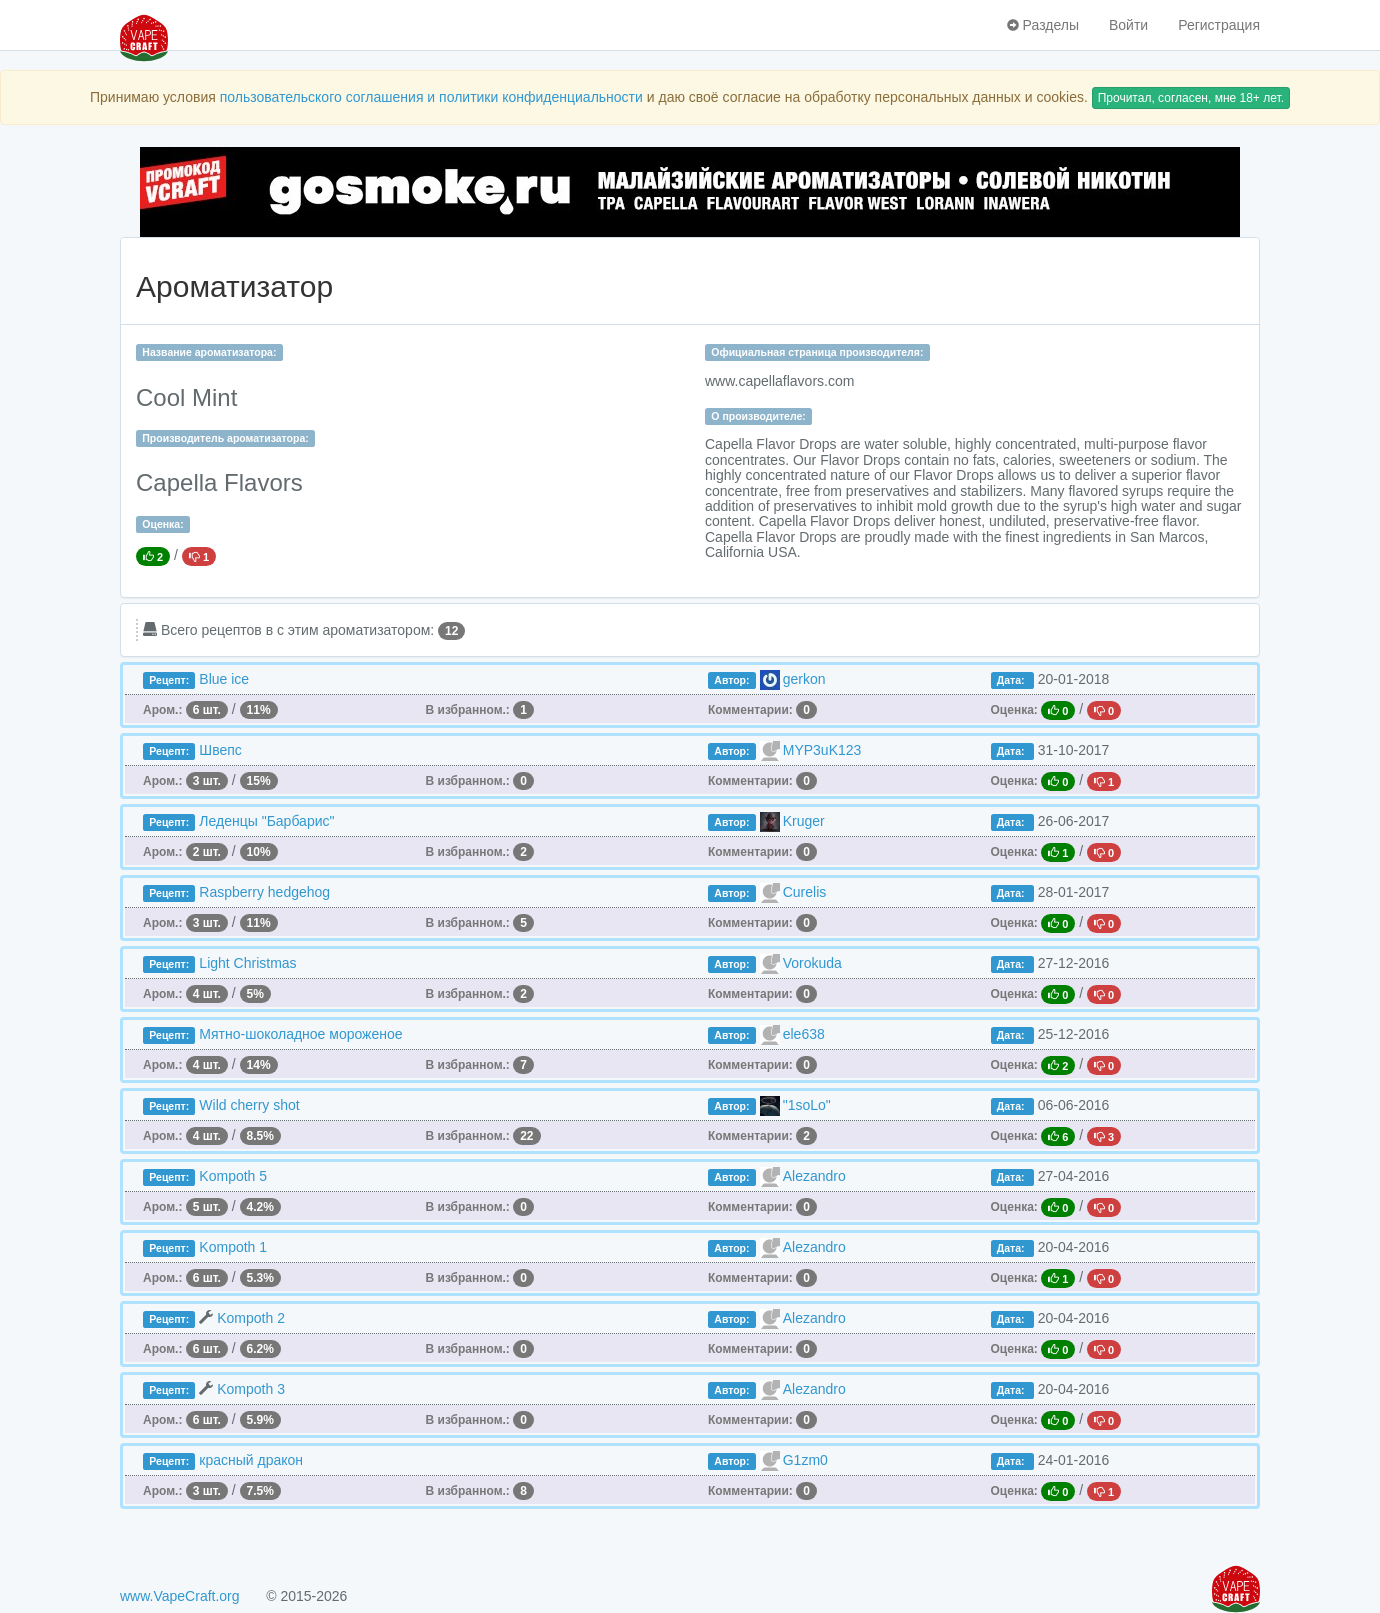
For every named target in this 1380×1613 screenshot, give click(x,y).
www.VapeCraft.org (180, 1596)
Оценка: (162, 524)
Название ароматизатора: (209, 352)
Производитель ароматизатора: (225, 438)
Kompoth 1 (233, 1247)
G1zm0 (805, 1460)
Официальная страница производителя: (817, 352)
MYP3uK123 (822, 750)
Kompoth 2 (251, 1318)
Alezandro (814, 1176)
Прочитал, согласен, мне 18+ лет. (1191, 98)
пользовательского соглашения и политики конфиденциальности (431, 97)
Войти (1128, 25)
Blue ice (224, 679)
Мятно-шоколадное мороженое (300, 1034)
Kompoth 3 (251, 1389)
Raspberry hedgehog (264, 892)
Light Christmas (247, 963)
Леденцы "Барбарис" (266, 821)
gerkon (804, 679)
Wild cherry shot (249, 1105)
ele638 (804, 1034)
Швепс (220, 750)
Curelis (805, 892)
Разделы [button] (1043, 25)
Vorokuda (812, 963)
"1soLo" (807, 1105)
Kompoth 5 (233, 1176)
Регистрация (1219, 25)
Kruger (804, 821)
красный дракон (251, 1460)
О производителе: (758, 416)
